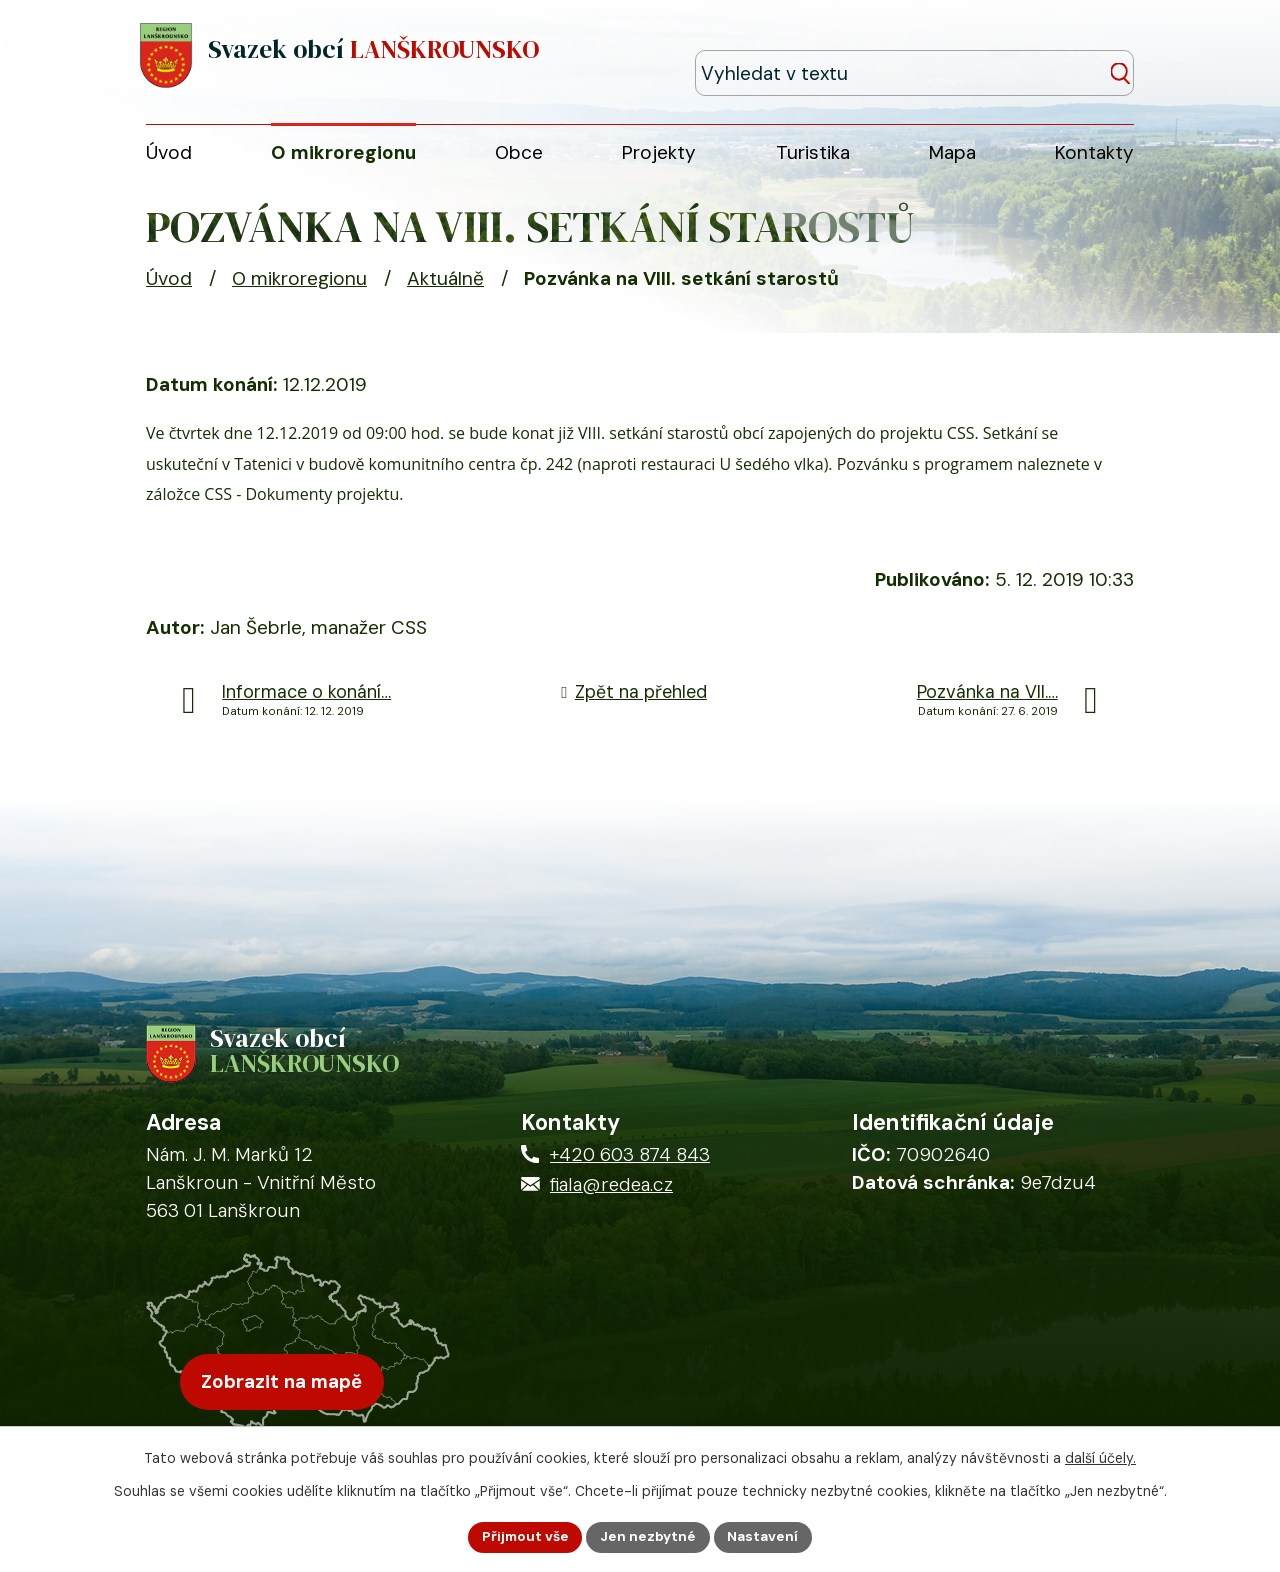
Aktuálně (445, 287)
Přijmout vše (523, 1536)
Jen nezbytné (648, 1536)
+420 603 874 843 (630, 1170)
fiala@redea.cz (611, 1200)
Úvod (169, 287)
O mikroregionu (299, 287)
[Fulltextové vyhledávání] (1043, 56)
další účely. (1100, 1457)
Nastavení (765, 1536)
